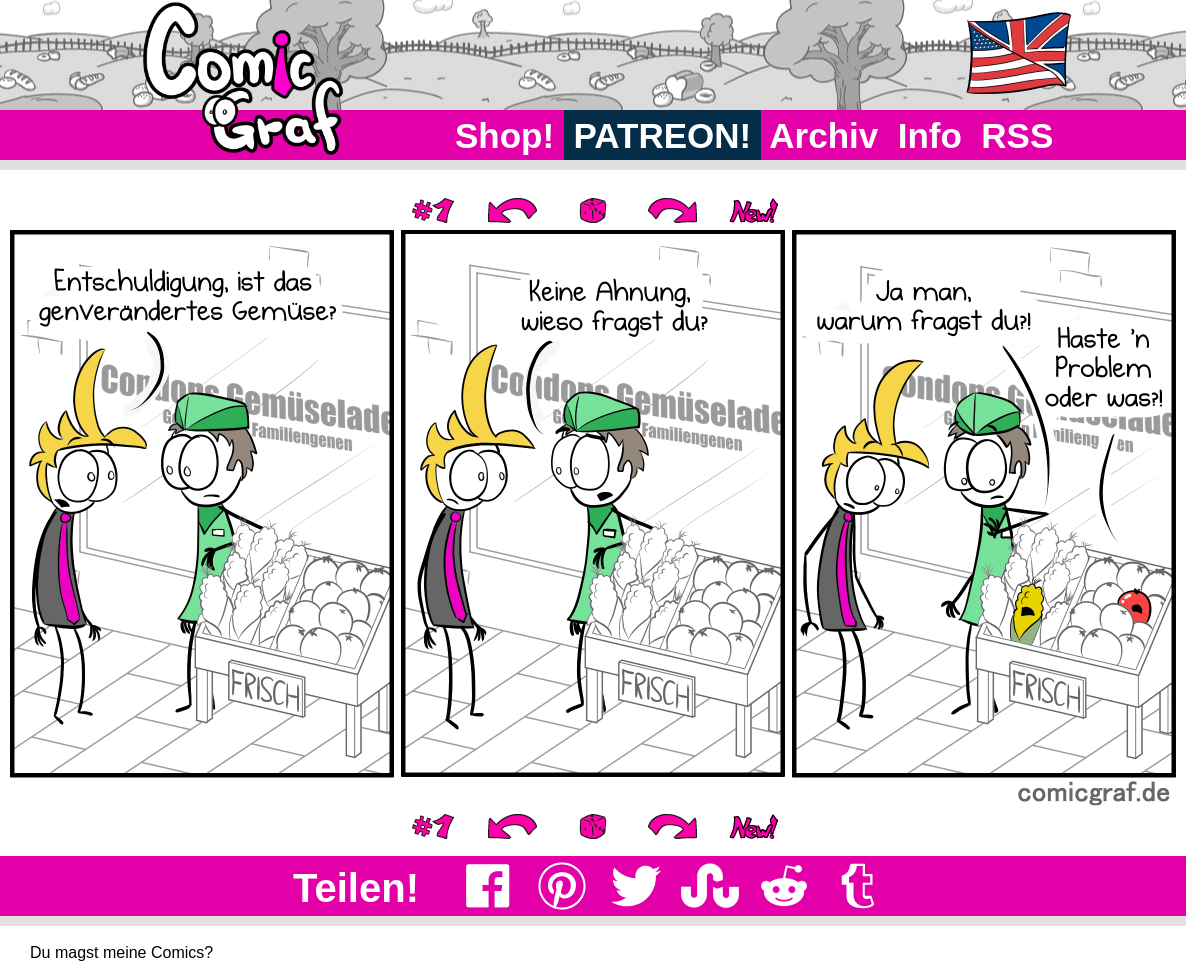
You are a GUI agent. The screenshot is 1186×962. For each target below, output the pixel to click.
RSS (1017, 135)
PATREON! (662, 135)
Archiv (824, 135)
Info (930, 135)
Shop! (504, 135)
